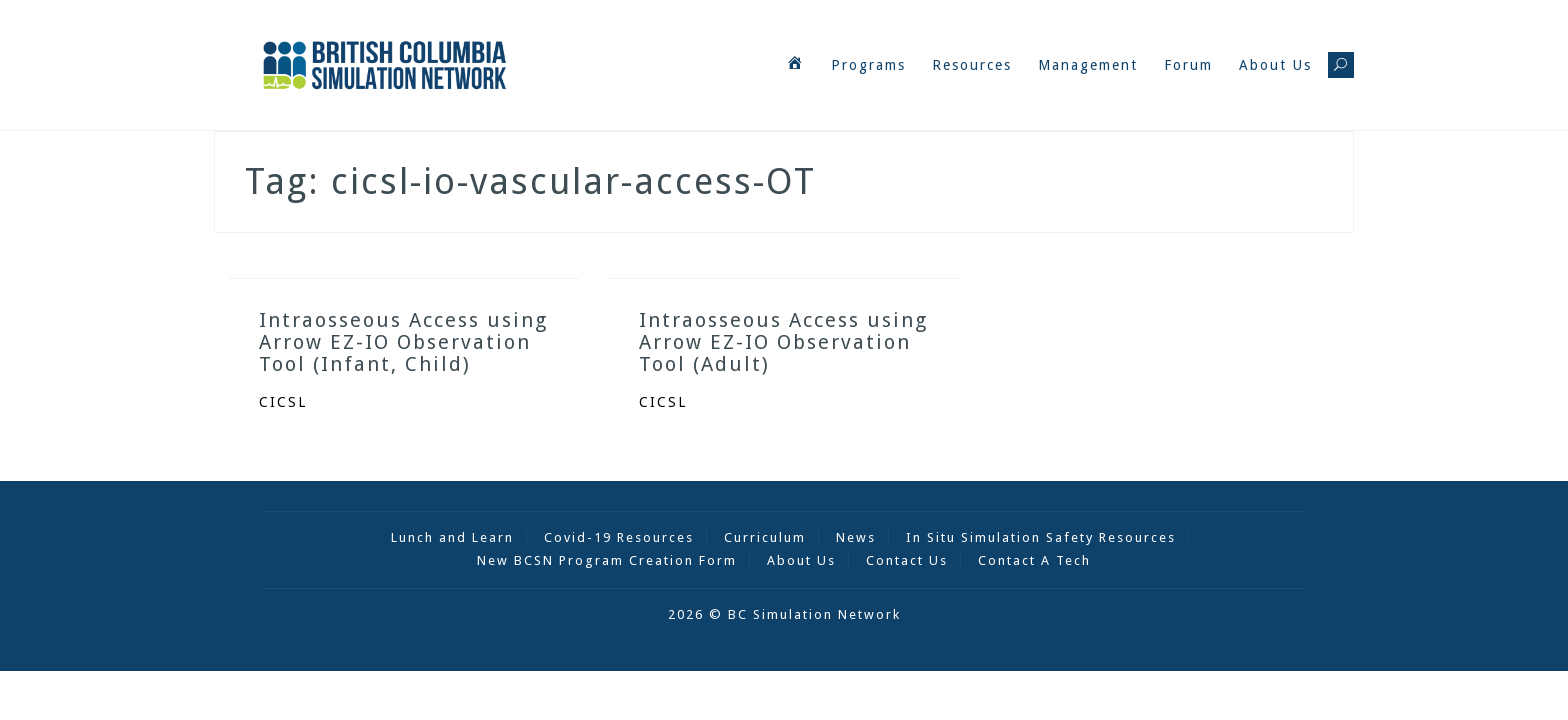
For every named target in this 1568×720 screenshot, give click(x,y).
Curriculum (765, 537)
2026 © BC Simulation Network (784, 614)
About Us (1275, 65)
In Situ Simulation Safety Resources (1041, 537)
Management (1088, 65)
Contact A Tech (1034, 560)
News (856, 537)
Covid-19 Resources (619, 537)
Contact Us (907, 560)
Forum (1188, 65)
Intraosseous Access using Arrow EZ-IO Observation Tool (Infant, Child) (403, 342)
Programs (868, 65)
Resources (972, 65)
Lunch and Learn (452, 537)
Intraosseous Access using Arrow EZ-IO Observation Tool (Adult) (783, 342)
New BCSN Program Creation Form (607, 560)
